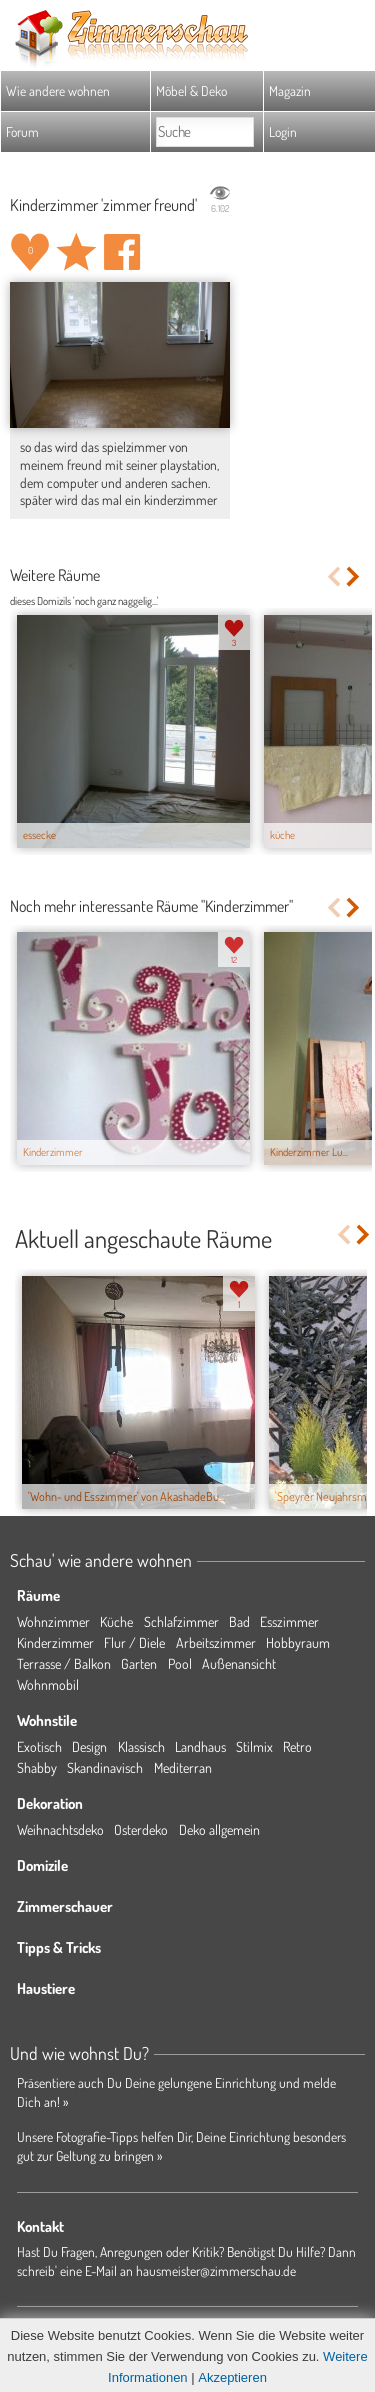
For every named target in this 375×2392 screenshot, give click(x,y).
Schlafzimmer (181, 1621)
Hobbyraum (298, 1642)
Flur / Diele (134, 1642)
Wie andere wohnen (58, 90)
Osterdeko (141, 1829)
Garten (139, 1663)
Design (89, 1746)
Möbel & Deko (191, 90)
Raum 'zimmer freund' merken (76, 252)
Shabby (37, 1767)
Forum (22, 131)
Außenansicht (239, 1663)
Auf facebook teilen (122, 252)
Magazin (290, 90)
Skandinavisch (105, 1767)
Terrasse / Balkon (64, 1663)
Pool (180, 1663)
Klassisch (141, 1746)
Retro (297, 1746)
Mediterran (183, 1767)
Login (283, 131)
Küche (116, 1621)
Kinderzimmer (55, 1642)
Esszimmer (289, 1621)
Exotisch (39, 1746)
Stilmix (254, 1746)
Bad (239, 1621)
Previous (333, 576)
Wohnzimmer (53, 1621)
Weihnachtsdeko (60, 1829)
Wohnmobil (48, 1684)
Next (354, 576)
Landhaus (200, 1746)
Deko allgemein (219, 1829)
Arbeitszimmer (216, 1642)
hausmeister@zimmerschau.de (216, 2270)
